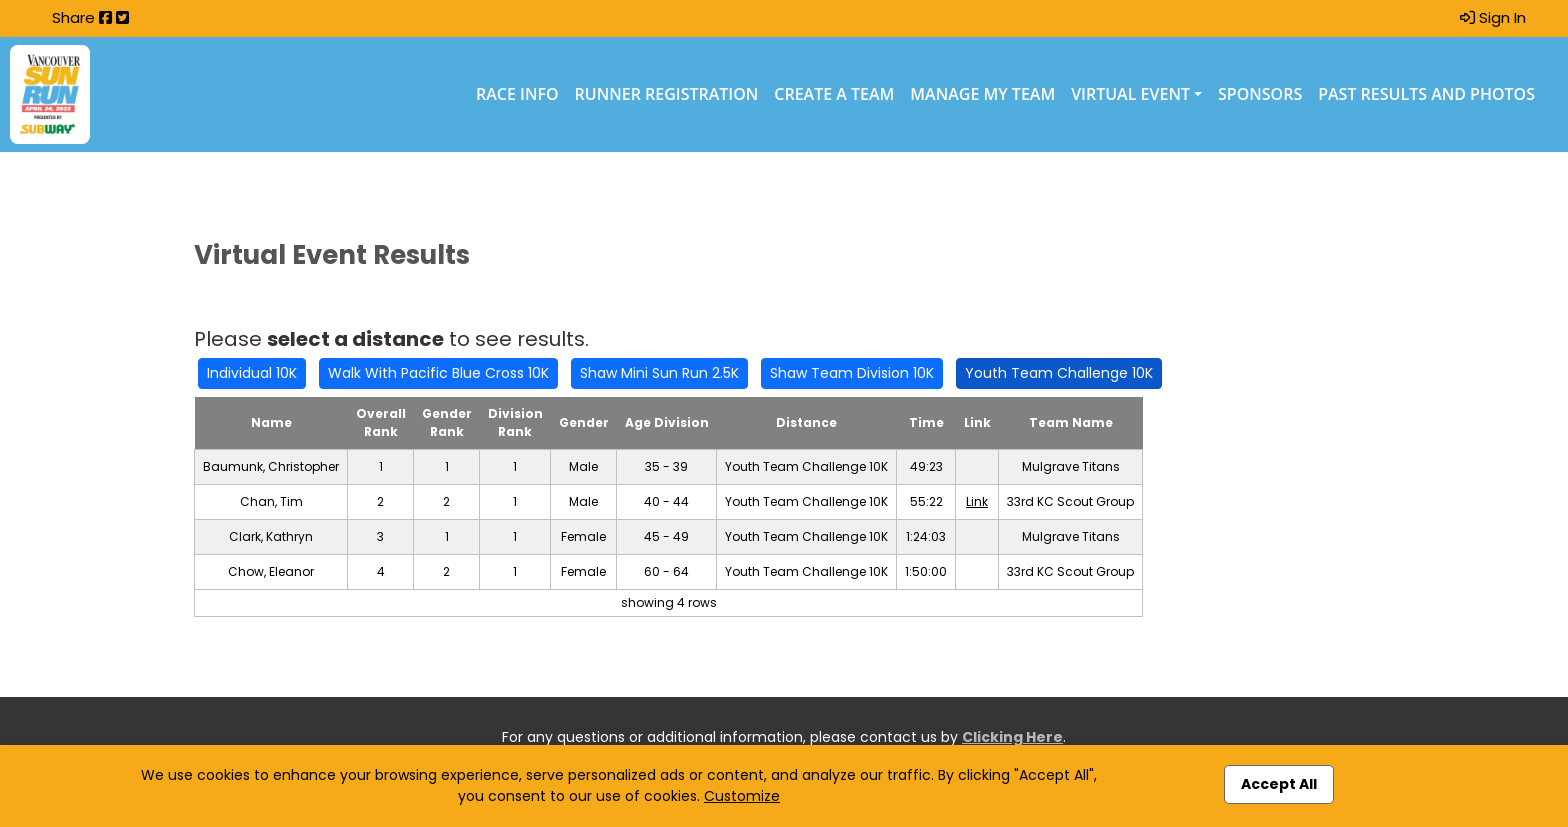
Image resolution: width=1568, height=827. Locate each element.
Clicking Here (1012, 737)
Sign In (1493, 17)
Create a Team (834, 94)
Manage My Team (982, 94)
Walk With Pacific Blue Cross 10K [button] (438, 373)
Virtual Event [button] (1130, 94)
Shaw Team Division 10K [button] (852, 373)
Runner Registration (667, 94)
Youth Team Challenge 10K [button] (1059, 373)
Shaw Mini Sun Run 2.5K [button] (659, 373)
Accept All (1279, 784)
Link (977, 501)
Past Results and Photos (1426, 94)
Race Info (517, 94)
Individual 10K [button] (252, 373)
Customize (742, 796)
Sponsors (1260, 94)
